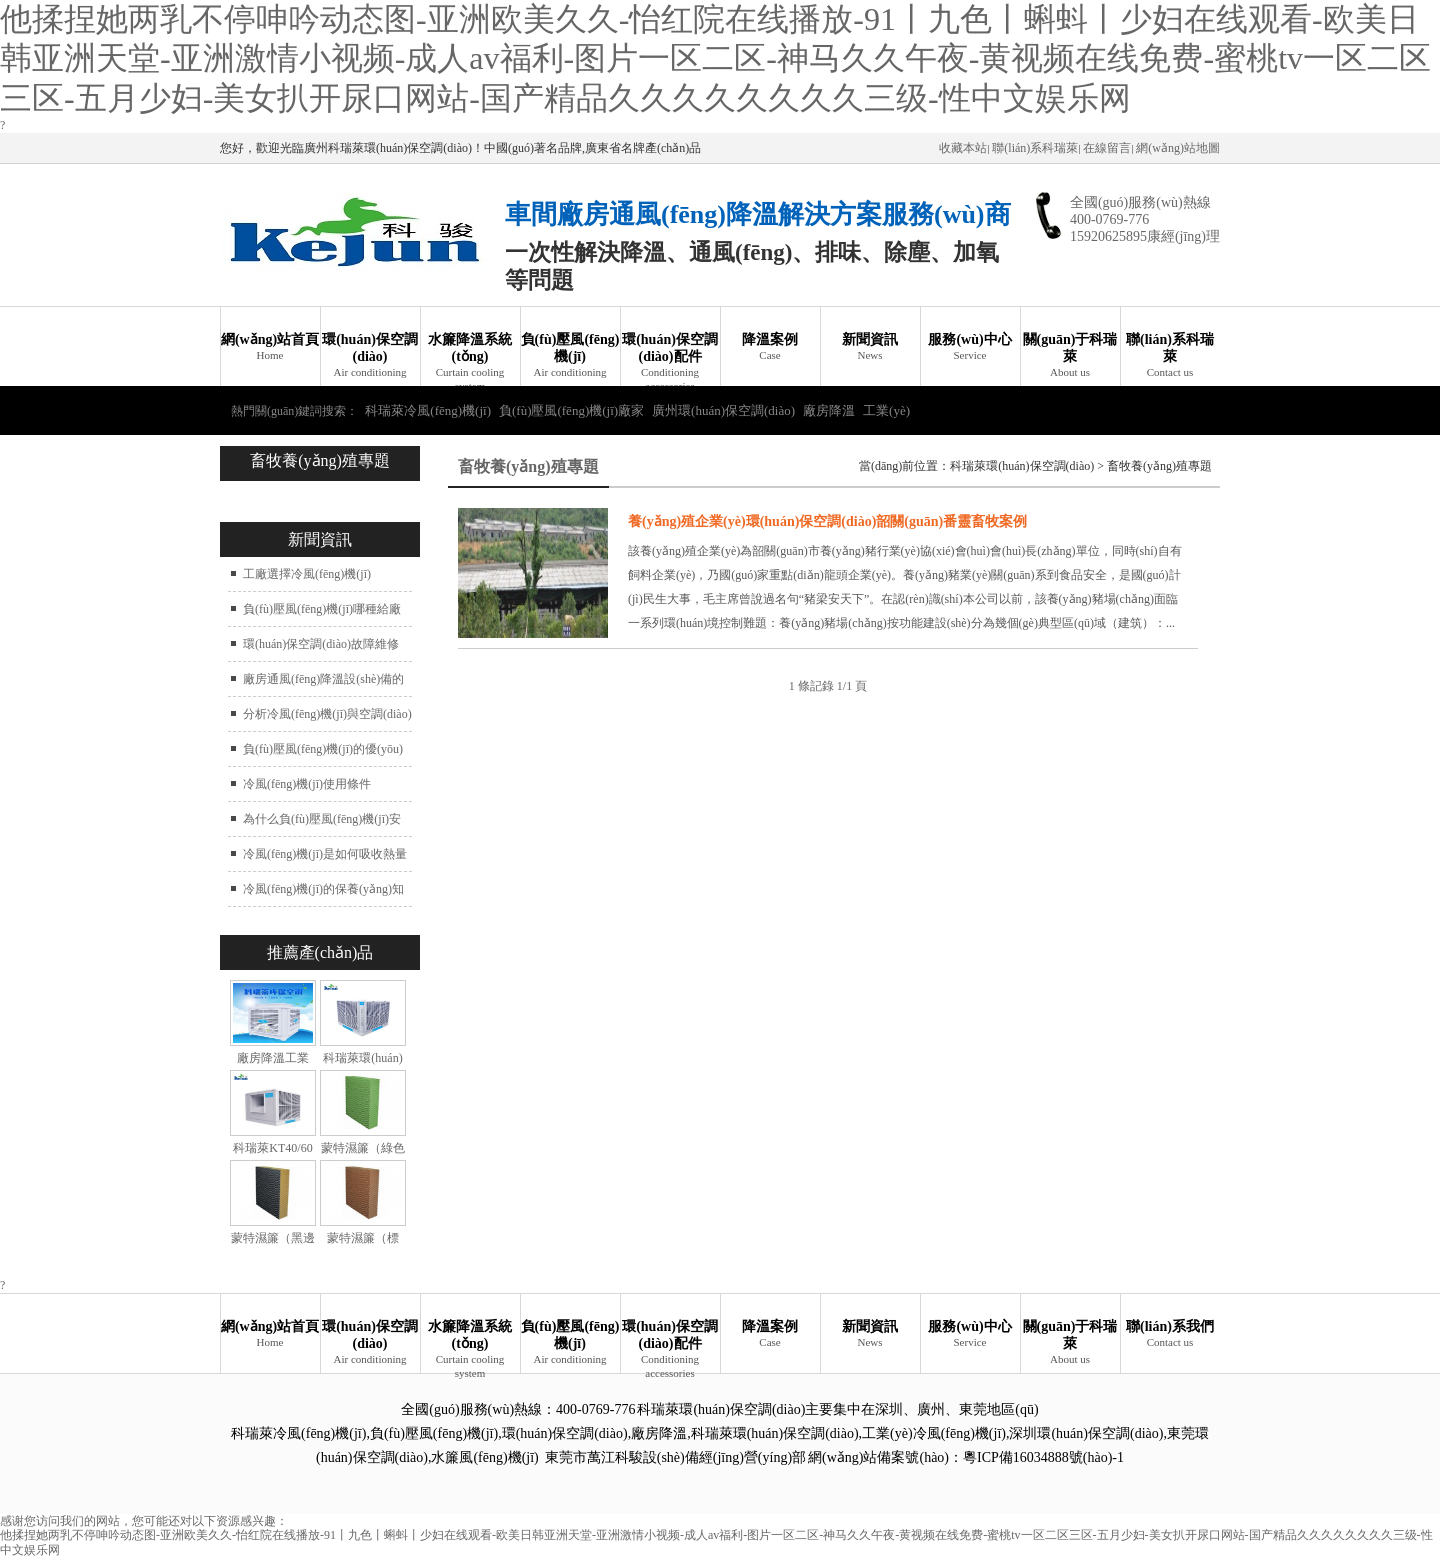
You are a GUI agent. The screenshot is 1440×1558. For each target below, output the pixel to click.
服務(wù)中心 (970, 347)
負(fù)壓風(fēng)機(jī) (570, 356)
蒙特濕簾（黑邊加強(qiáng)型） (273, 1245)
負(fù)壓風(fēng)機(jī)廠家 (571, 410)
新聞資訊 (870, 347)
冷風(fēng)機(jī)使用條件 (307, 784)
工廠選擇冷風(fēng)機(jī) (307, 574)
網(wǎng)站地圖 (1178, 148)
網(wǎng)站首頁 (270, 347)
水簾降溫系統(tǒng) (470, 359)
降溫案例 (770, 347)
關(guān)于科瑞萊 (1070, 356)
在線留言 (1107, 148)
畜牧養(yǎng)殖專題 (1159, 466)
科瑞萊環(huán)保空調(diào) (1022, 466)
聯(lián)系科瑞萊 (1035, 148)
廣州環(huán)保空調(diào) (723, 410)
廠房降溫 (829, 410)
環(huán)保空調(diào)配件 (670, 359)
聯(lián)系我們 (1170, 1334)
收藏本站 (963, 148)
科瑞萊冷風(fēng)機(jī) (428, 410)
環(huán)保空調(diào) (370, 356)
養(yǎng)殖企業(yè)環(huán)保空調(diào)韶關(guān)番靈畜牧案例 (827, 521)
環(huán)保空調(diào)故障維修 (321, 644)
